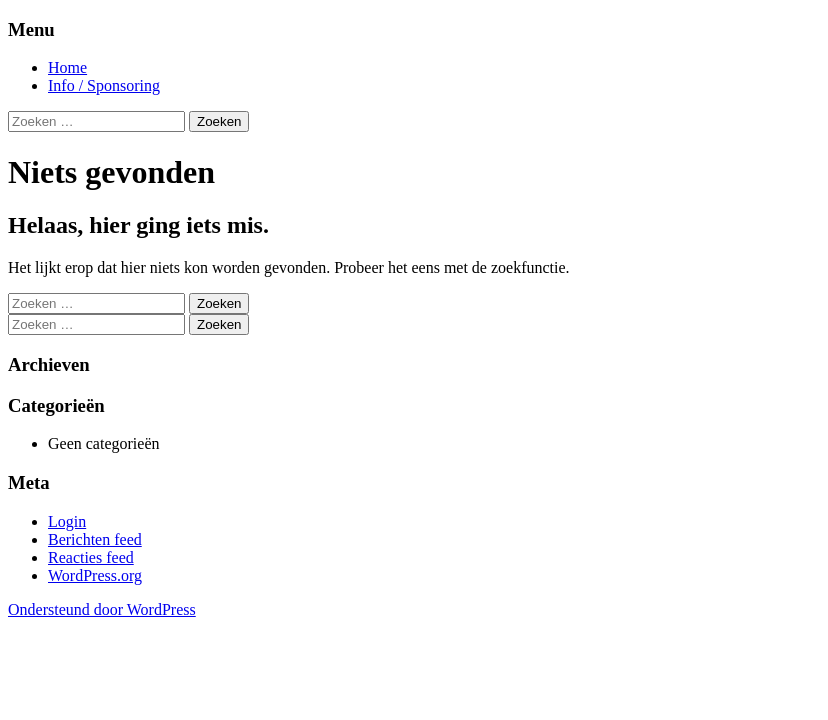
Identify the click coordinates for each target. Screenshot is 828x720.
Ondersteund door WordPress (102, 609)
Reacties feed (91, 557)
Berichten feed (95, 539)
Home (67, 67)
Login (67, 521)
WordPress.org (95, 575)
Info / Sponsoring (104, 85)
